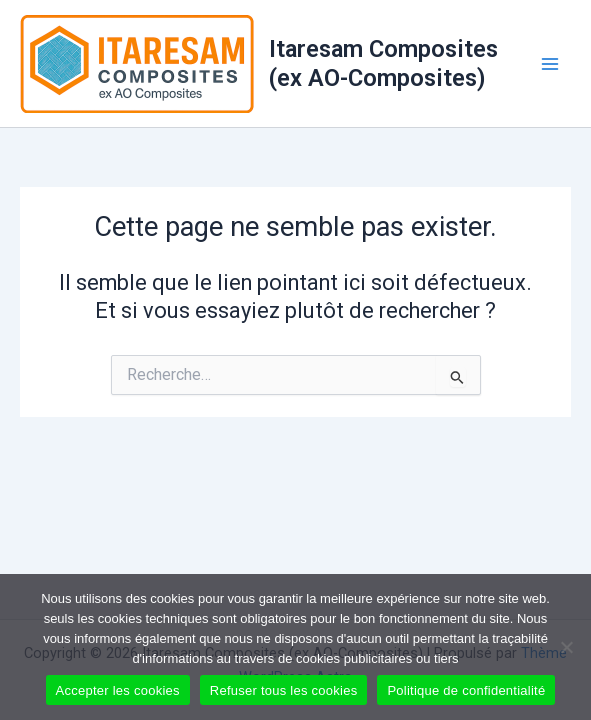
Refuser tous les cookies (284, 690)
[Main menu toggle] (550, 64)
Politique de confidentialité (466, 690)
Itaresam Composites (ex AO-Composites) (383, 63)
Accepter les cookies (118, 690)
